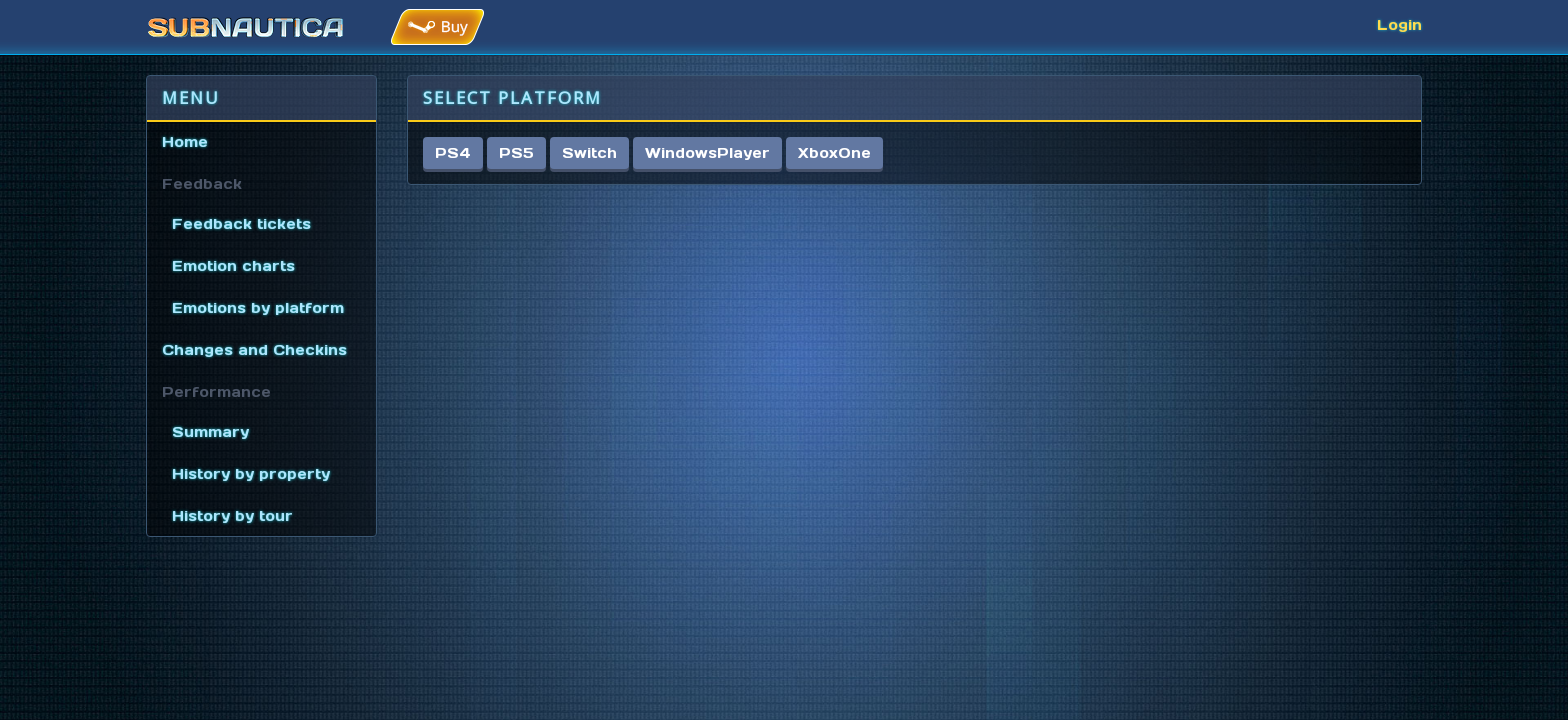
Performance (216, 392)
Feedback (202, 184)
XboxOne (834, 153)
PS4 (453, 153)
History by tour (232, 516)
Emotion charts (233, 266)
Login (1399, 25)
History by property (251, 474)
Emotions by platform (258, 308)
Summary (210, 432)
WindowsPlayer (707, 153)
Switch (589, 153)
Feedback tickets (241, 224)
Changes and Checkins (254, 350)
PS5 (516, 153)
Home (185, 142)
